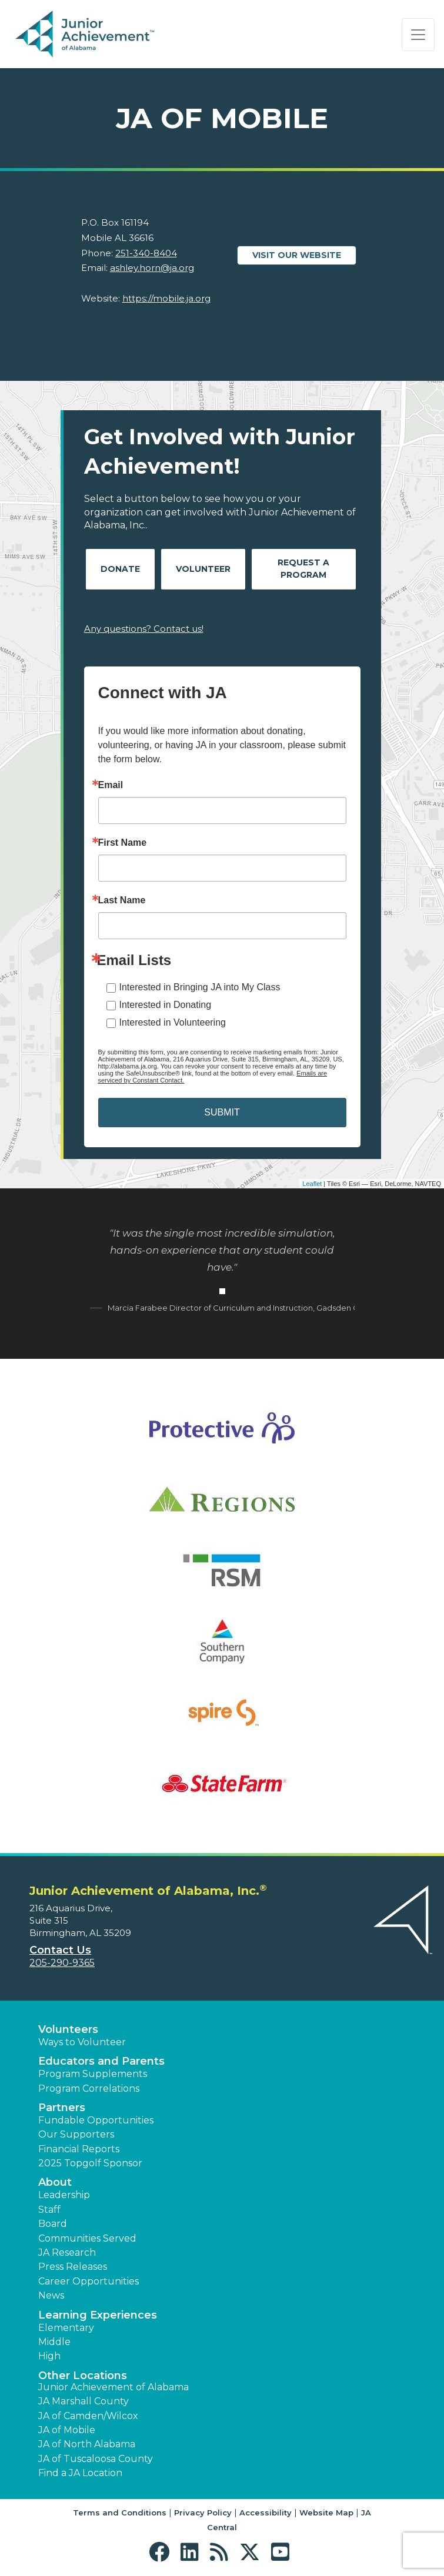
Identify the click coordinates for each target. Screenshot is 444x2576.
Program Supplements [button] (92, 2073)
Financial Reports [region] (78, 2149)
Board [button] (52, 2223)
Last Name (122, 900)
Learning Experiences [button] (97, 2315)
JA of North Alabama (86, 2444)
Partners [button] (61, 2107)
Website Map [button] (326, 2512)
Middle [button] (54, 2341)
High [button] (49, 2355)
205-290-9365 (62, 1962)
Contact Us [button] (60, 1950)
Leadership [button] (64, 2194)
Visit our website (296, 255)
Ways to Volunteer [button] (82, 2042)
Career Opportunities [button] (88, 2281)
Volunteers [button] (68, 2029)
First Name (122, 842)
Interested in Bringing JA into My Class (200, 987)
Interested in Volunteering (172, 1022)
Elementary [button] (66, 2327)
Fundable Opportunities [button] (95, 2120)
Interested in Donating (165, 1005)
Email (110, 785)
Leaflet (312, 1183)
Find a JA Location (80, 2472)
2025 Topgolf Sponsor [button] (90, 2163)
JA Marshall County (83, 2401)
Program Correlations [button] (88, 2088)
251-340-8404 (146, 253)
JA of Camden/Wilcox (88, 2415)
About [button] (55, 2182)
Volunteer (203, 569)
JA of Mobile (66, 2430)
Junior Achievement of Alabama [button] (113, 2387)
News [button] (51, 2295)
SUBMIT (221, 1112)
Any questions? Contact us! (143, 628)
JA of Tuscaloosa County (95, 2458)
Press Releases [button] (72, 2266)
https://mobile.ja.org (166, 298)
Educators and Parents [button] (101, 2061)
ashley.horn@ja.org (152, 267)
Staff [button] (49, 2209)
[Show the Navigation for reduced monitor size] (418, 34)
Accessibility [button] (265, 2512)
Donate (120, 569)
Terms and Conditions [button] (119, 2512)
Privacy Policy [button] (203, 2512)
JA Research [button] (67, 2252)
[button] (162, 2552)
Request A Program (303, 568)
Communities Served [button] (87, 2238)
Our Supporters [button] (76, 2134)
